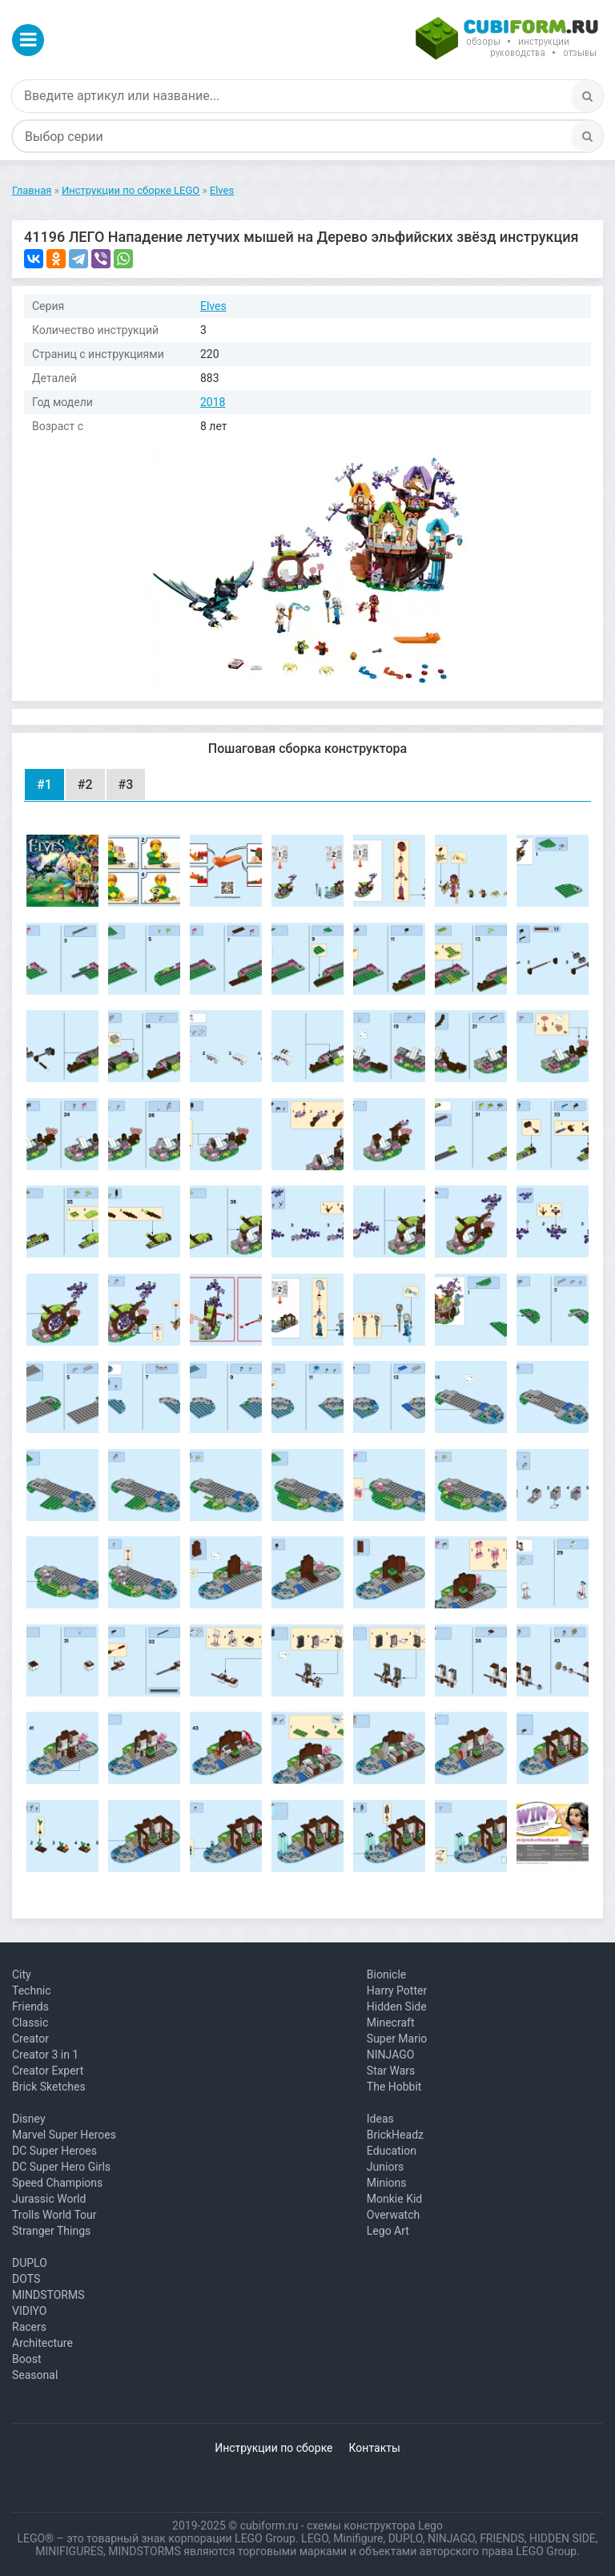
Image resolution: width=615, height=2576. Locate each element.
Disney (29, 2118)
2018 (212, 402)
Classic (30, 2022)
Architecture (42, 2343)
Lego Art (388, 2230)
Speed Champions (57, 2182)
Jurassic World (49, 2198)
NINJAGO (391, 2054)
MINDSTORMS (48, 2294)
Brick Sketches (49, 2086)
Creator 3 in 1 (45, 2054)
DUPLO (29, 2262)
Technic (31, 1990)
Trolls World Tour (54, 2214)
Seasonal (35, 2375)
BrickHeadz (395, 2134)
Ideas (380, 2118)
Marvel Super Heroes (64, 2134)
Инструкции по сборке (273, 2447)
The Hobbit (394, 2086)
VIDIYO (29, 2310)
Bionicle (386, 1974)
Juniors (385, 2166)
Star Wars (391, 2070)
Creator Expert (47, 2070)
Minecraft (391, 2022)
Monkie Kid (394, 2198)
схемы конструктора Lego (375, 2525)
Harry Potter (397, 1990)
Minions (387, 2182)
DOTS (26, 2278)
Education (391, 2150)
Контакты (374, 2447)
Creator (30, 2038)
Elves (213, 306)
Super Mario (397, 2038)
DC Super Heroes (54, 2150)
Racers (29, 2326)
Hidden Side (397, 2006)
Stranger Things (51, 2230)
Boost (27, 2359)
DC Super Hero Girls (61, 2166)
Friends (30, 2006)
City (21, 1974)
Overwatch (393, 2214)
